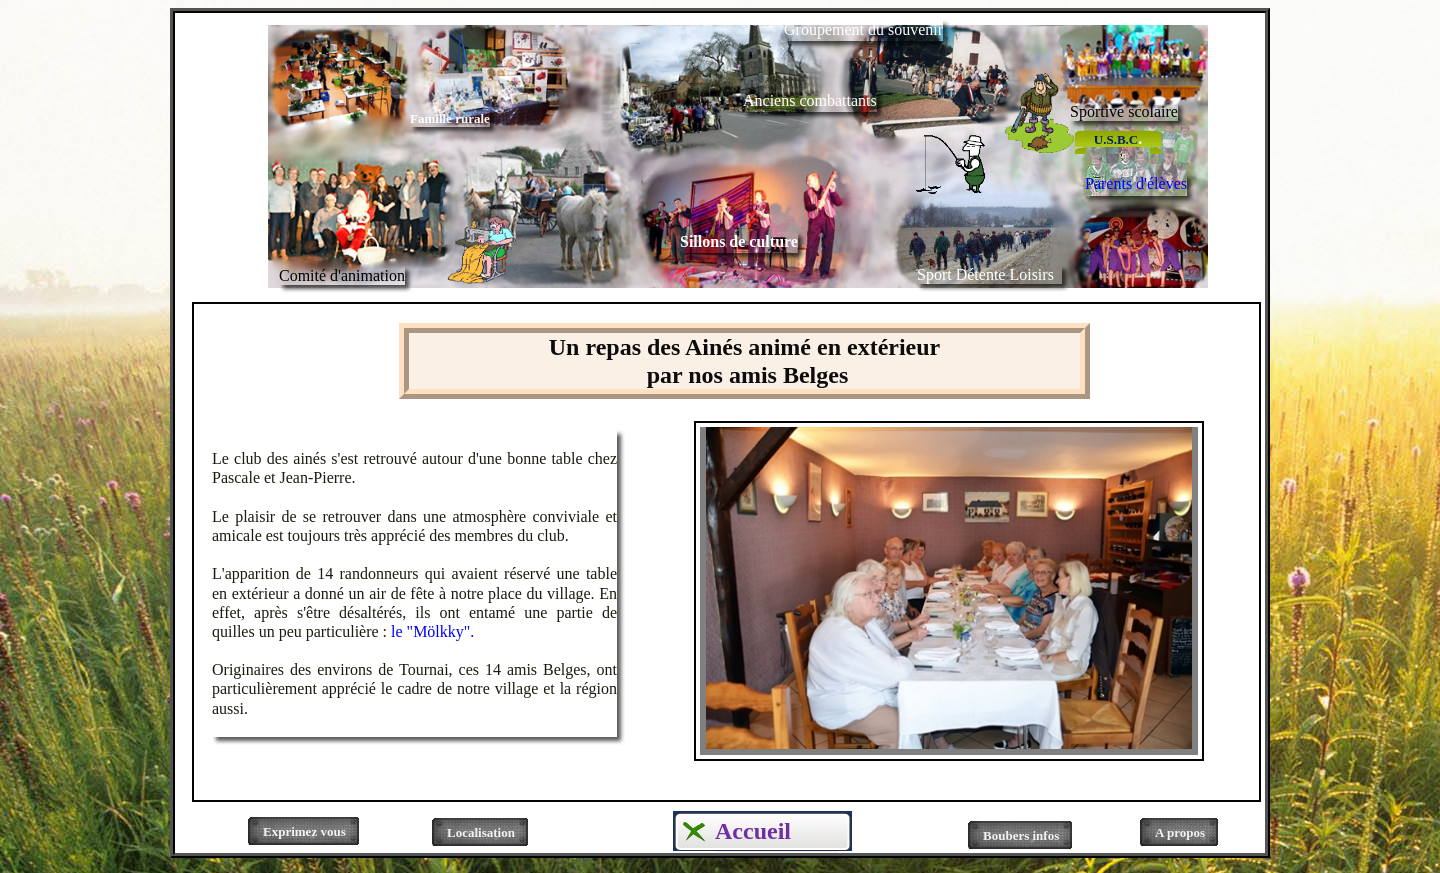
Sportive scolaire (1124, 111)
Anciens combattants (810, 100)
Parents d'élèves (1136, 183)
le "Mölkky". (432, 631)
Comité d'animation (342, 275)
